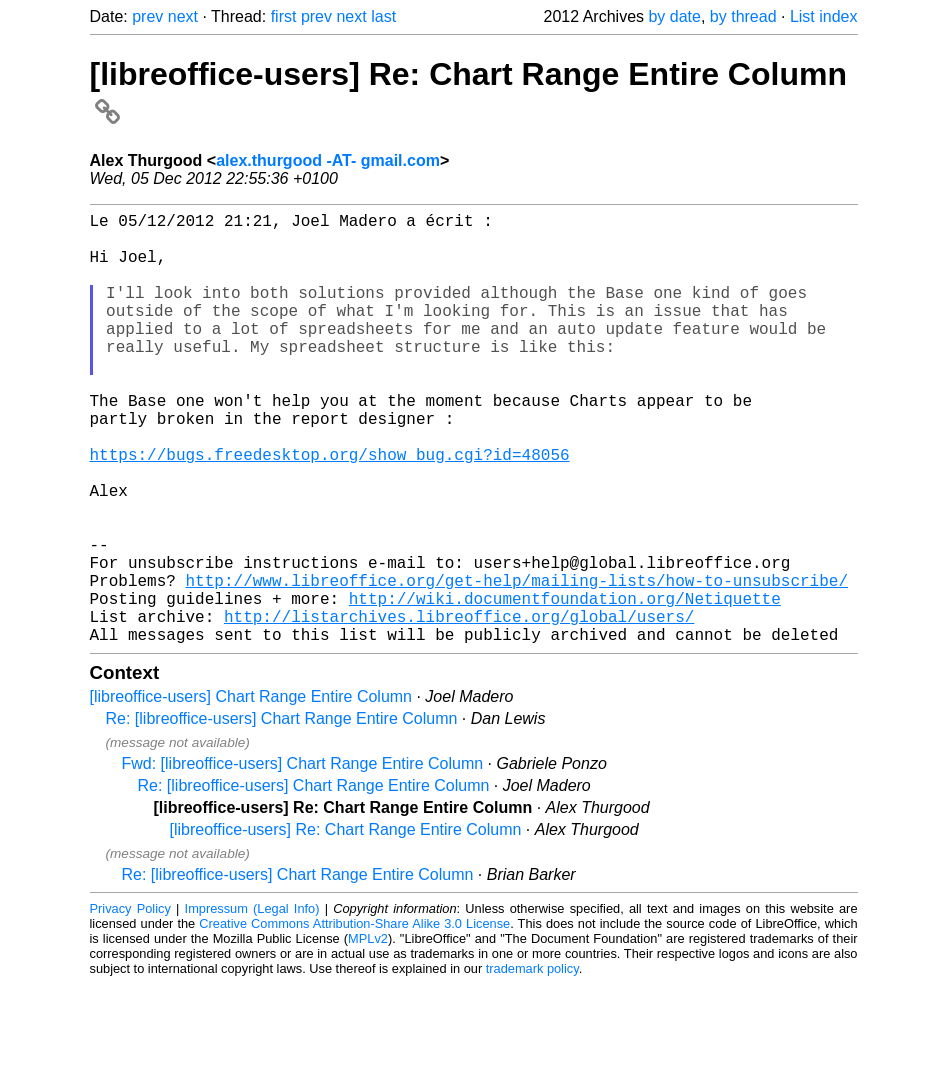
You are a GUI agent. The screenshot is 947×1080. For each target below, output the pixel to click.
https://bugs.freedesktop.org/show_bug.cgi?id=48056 (330, 510)
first (284, 16)
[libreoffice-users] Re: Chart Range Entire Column (346, 925)
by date (674, 16)
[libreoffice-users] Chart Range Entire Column (251, 792)
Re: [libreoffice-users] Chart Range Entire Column (282, 814)
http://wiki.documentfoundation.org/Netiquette (565, 686)
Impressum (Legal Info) (252, 1004)
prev (147, 16)
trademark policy (532, 1064)
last (383, 16)
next (183, 16)
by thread (743, 16)
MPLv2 (368, 1034)
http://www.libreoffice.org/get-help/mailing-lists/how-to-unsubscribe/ (517, 664)
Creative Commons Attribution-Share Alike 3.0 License (354, 1019)
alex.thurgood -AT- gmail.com (328, 160)
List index (824, 16)
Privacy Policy (130, 1004)
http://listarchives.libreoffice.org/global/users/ (459, 708)
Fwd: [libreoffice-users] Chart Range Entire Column (303, 859)
